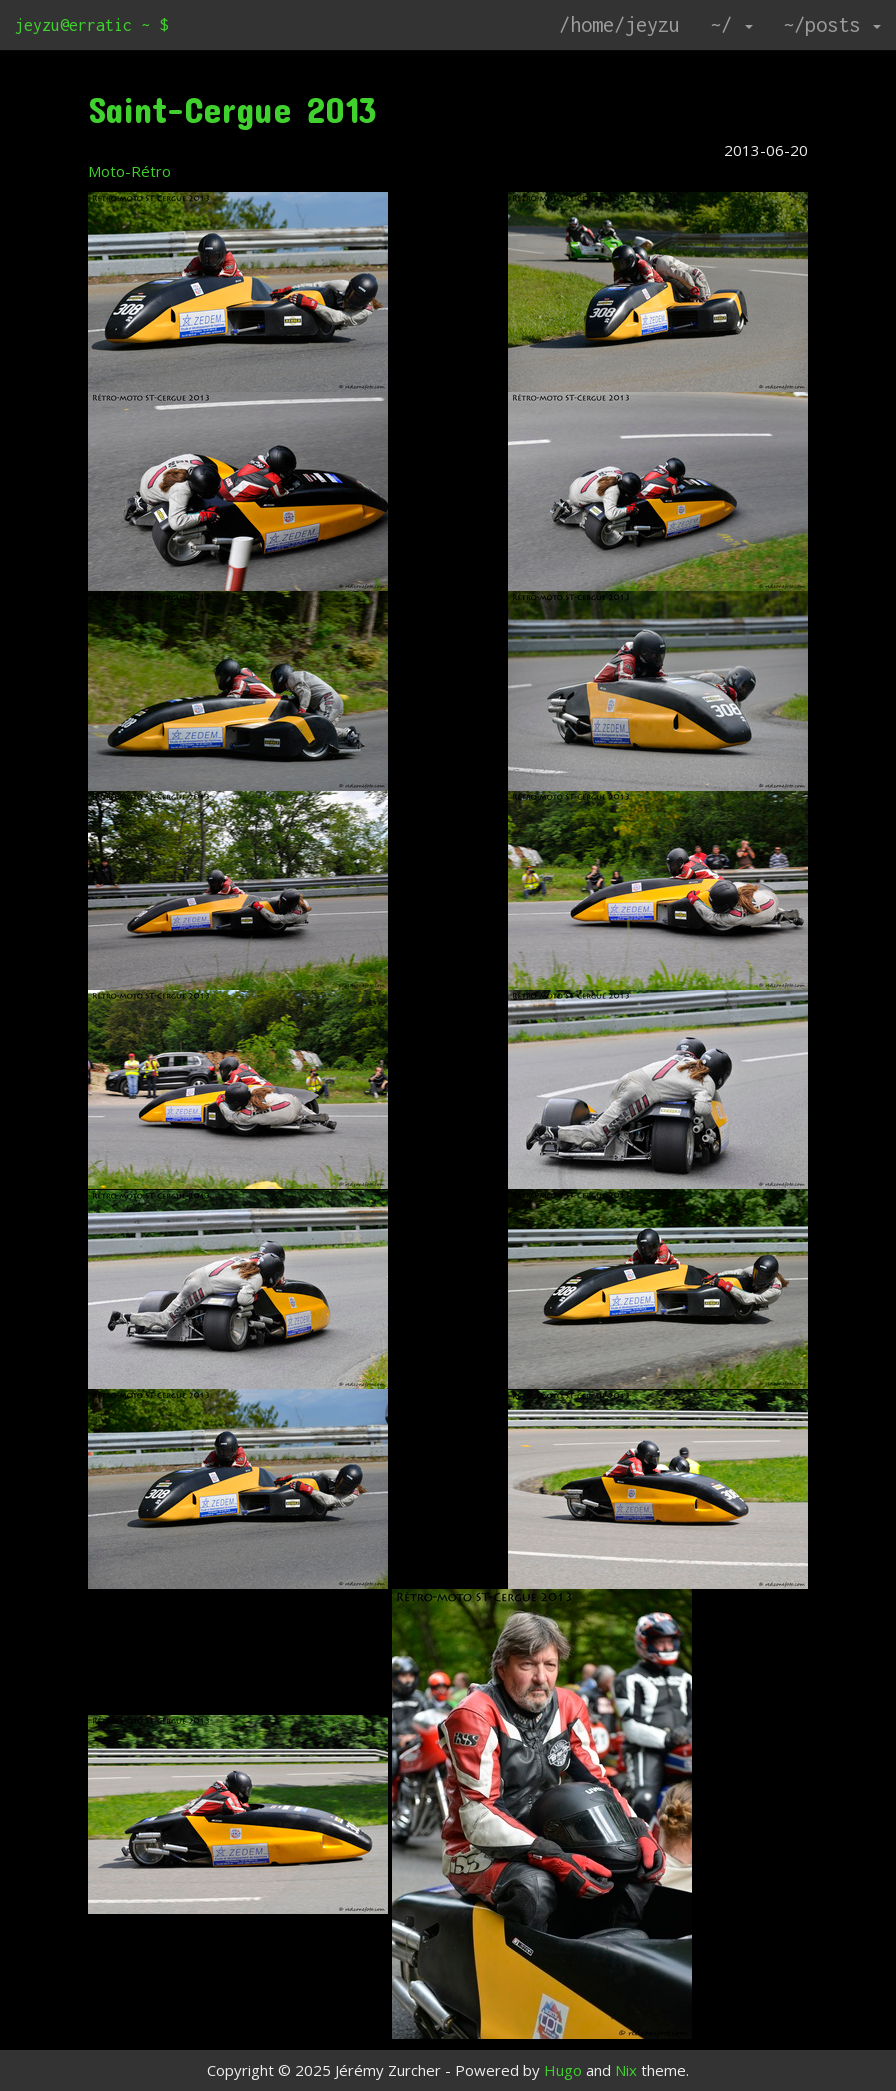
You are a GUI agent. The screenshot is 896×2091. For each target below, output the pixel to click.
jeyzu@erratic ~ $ (91, 25)
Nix (626, 2070)
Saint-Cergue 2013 (232, 109)
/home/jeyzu (619, 24)
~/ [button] (731, 24)
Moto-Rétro (129, 171)
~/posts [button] (832, 24)
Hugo (563, 2070)
